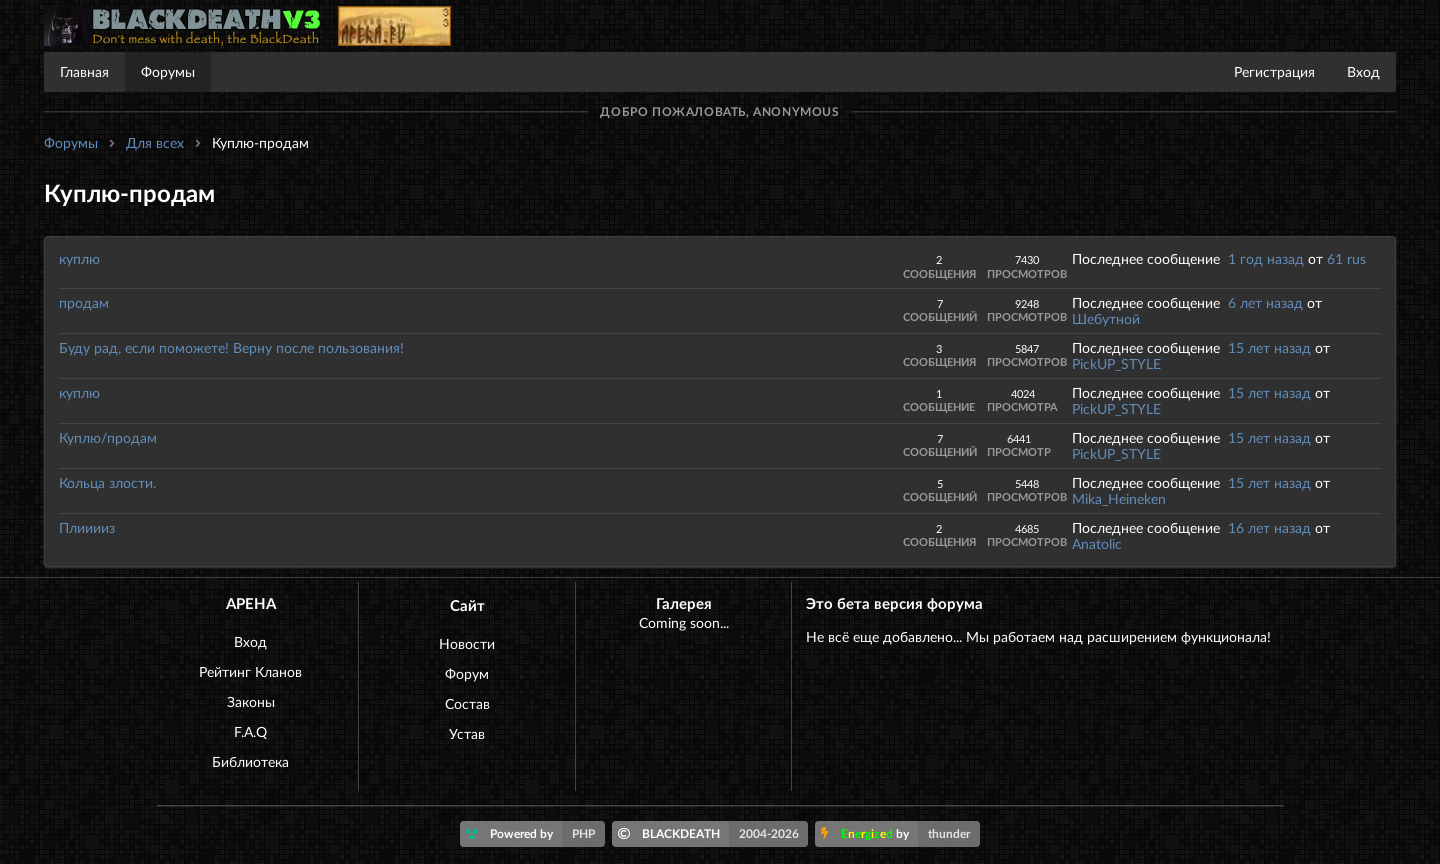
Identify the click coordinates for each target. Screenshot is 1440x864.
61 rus (1346, 258)
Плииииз (87, 527)
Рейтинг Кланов (250, 671)
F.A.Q (250, 731)
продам (84, 302)
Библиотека (250, 761)
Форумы (168, 71)
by (900, 834)
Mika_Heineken (1119, 498)
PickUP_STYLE (1116, 363)
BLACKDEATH (713, 834)
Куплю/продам (108, 437)
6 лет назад (1265, 302)
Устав (467, 733)
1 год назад (1266, 258)
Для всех (155, 142)
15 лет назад (1269, 347)
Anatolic (1097, 543)
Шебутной (1106, 318)
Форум (467, 673)
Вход (1363, 71)
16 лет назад (1269, 527)
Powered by (535, 834)
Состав (467, 703)
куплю (79, 258)
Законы (251, 701)
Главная (84, 71)
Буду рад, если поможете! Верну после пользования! (231, 347)
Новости (467, 643)
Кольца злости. (107, 482)
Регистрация (1274, 71)
